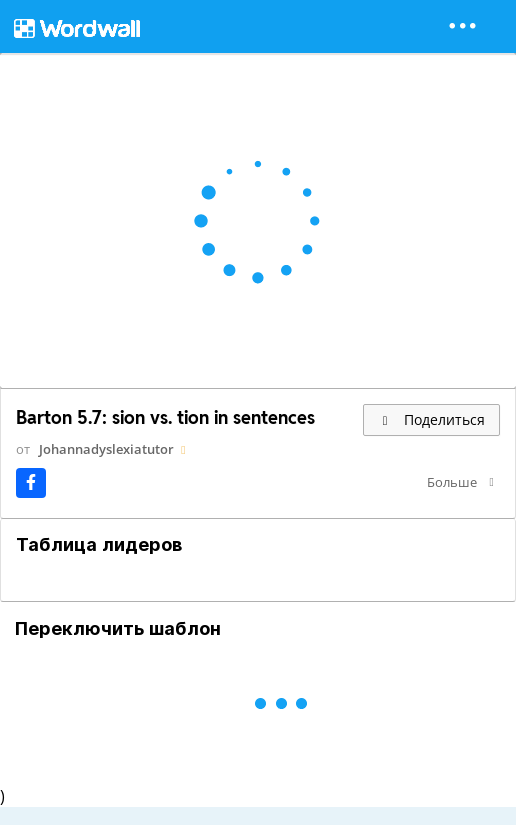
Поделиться (431, 419)
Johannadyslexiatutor (106, 449)
